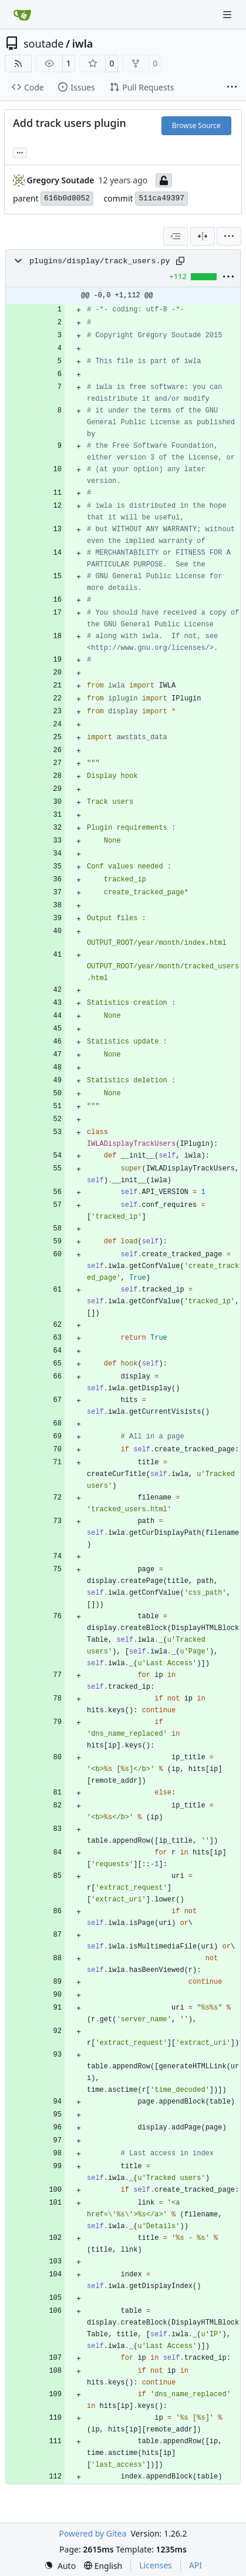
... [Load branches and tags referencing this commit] (19, 151)
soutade (43, 43)
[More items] (232, 87)
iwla (82, 43)
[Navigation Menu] (228, 14)
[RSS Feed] (18, 63)
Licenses (155, 2565)
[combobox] (175, 236)
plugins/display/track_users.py (99, 261)
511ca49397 (161, 198)
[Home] (22, 14)
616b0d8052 (67, 198)
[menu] (229, 236)
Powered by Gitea (92, 2533)
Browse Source (196, 125)
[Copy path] (180, 261)
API (195, 2565)
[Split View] (202, 236)
